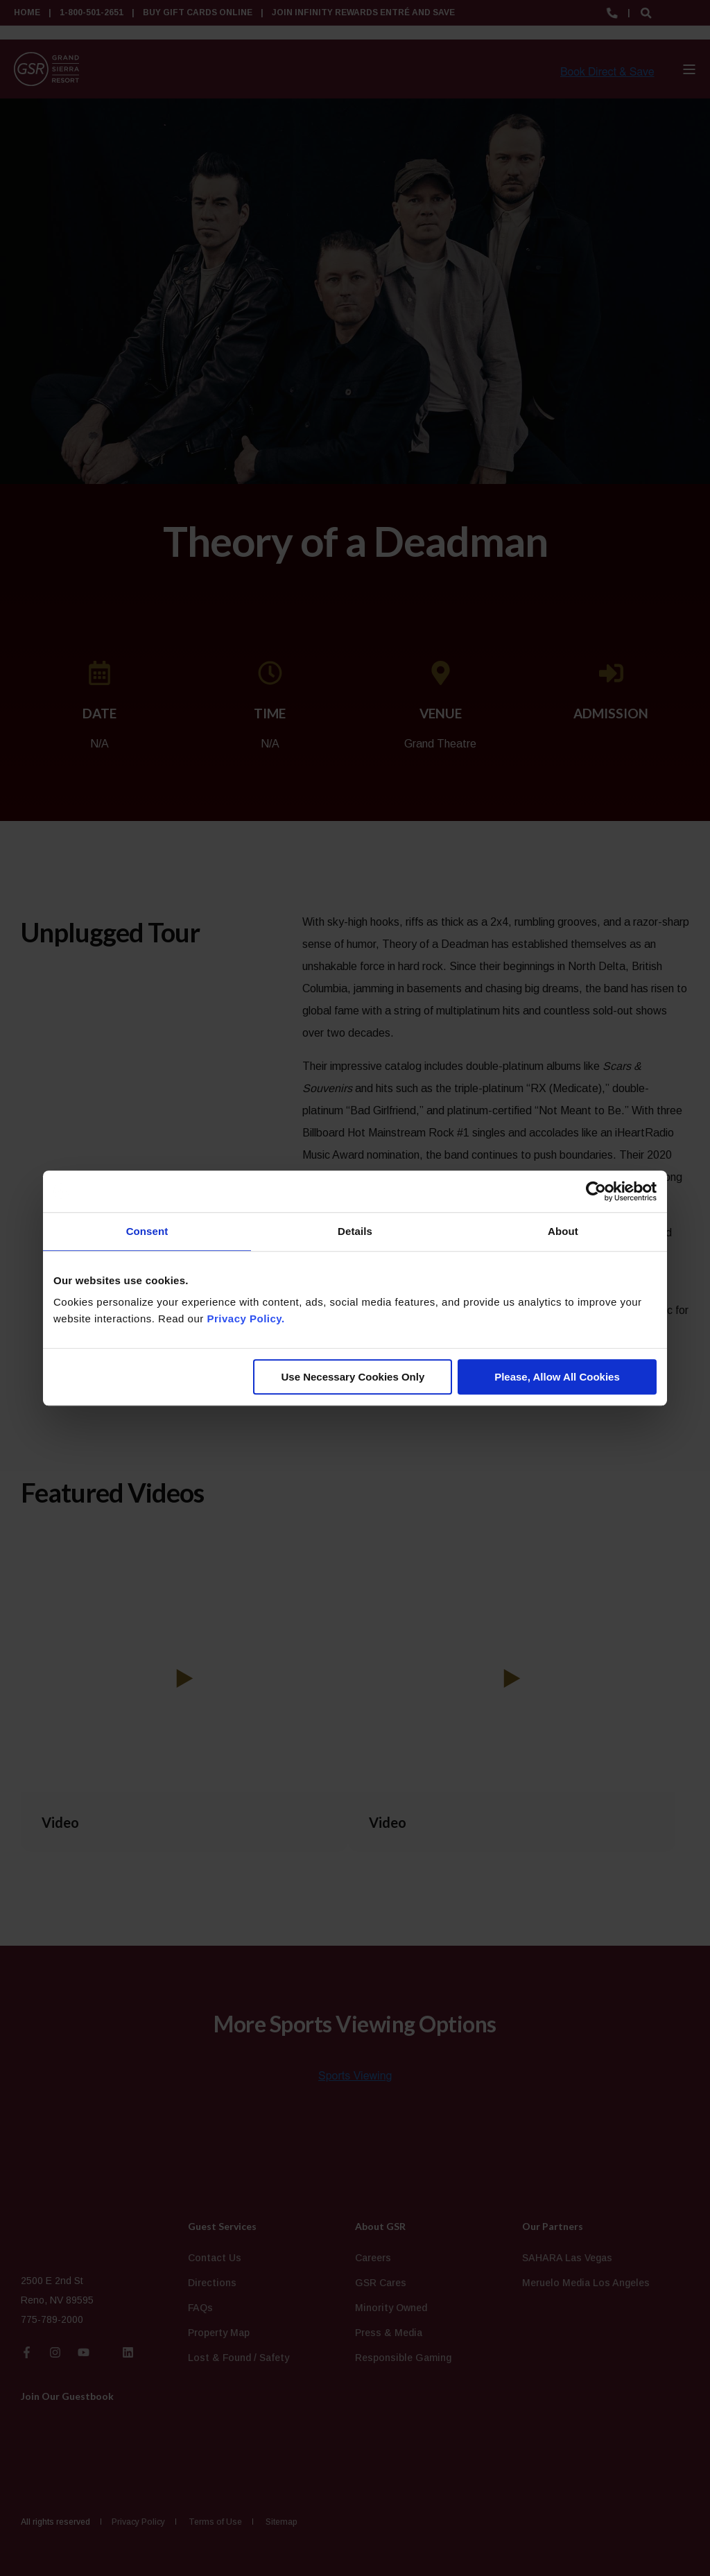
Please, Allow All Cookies (557, 1377)
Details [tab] (355, 1231)
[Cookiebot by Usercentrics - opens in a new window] (596, 1191)
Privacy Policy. (245, 1318)
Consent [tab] (147, 1231)
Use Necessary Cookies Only (352, 1377)
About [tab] (563, 1231)
